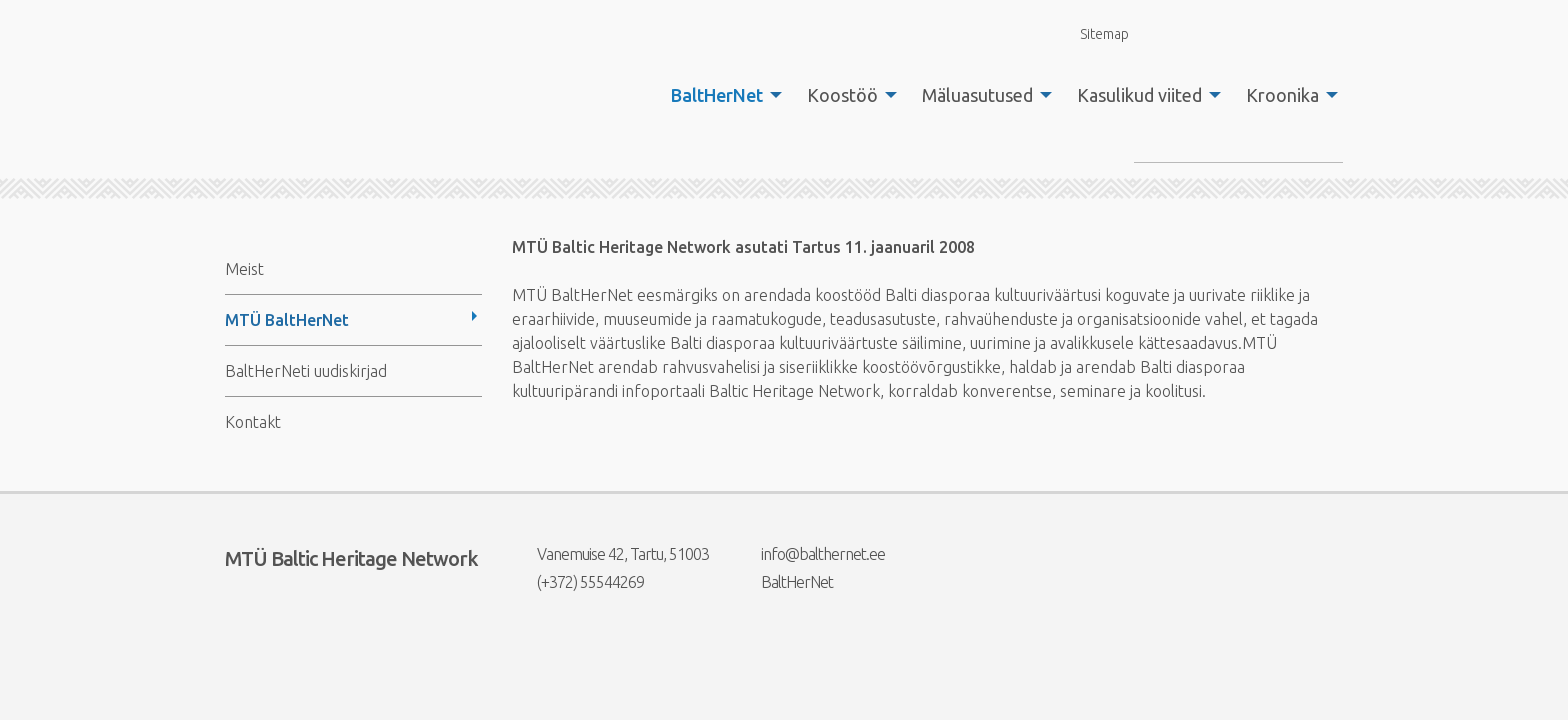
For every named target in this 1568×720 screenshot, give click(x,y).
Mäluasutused (977, 95)
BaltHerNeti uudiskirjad (306, 371)
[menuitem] (721, 95)
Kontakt (253, 422)
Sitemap (1093, 33)
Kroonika (1282, 95)
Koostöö (842, 95)
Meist (244, 269)
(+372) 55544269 (578, 582)
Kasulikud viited (1139, 95)
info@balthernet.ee (810, 554)
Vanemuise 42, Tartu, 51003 (610, 554)
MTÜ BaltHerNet (287, 320)
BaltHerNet (717, 95)
